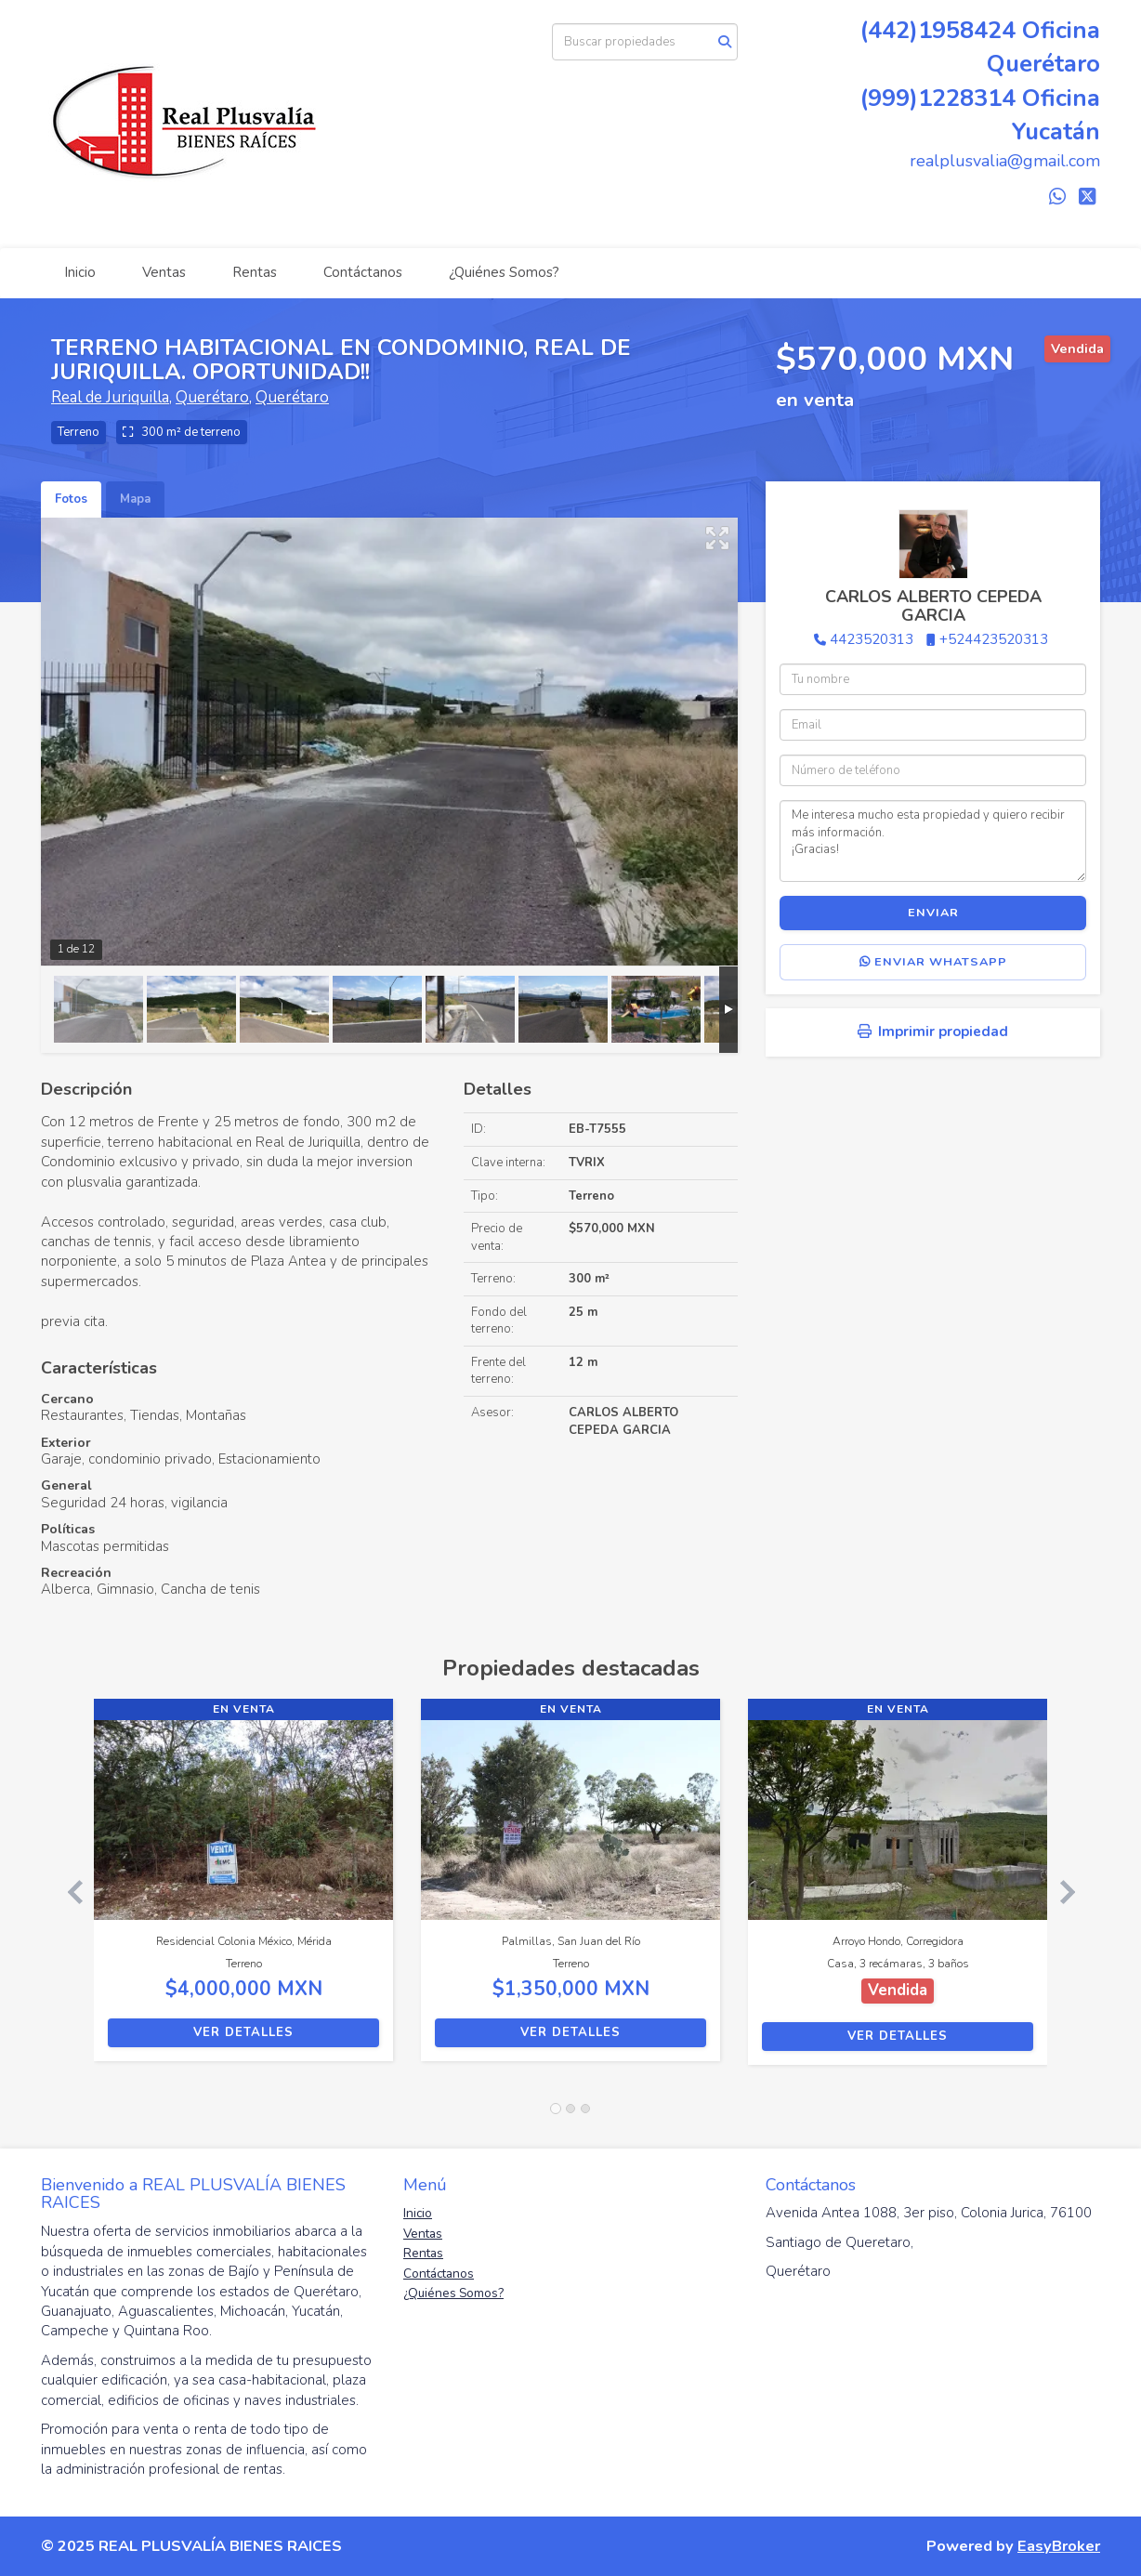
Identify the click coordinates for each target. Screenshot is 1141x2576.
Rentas (254, 272)
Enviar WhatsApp (933, 961)
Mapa (135, 499)
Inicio (80, 272)
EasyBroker (1058, 2545)
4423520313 (871, 639)
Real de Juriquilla (110, 397)
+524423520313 (993, 639)
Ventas (164, 272)
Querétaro (212, 397)
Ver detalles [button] (243, 2032)
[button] (67, 1891)
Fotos (71, 499)
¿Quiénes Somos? (504, 272)
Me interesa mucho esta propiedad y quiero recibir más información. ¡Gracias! (933, 841)
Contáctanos (362, 272)
